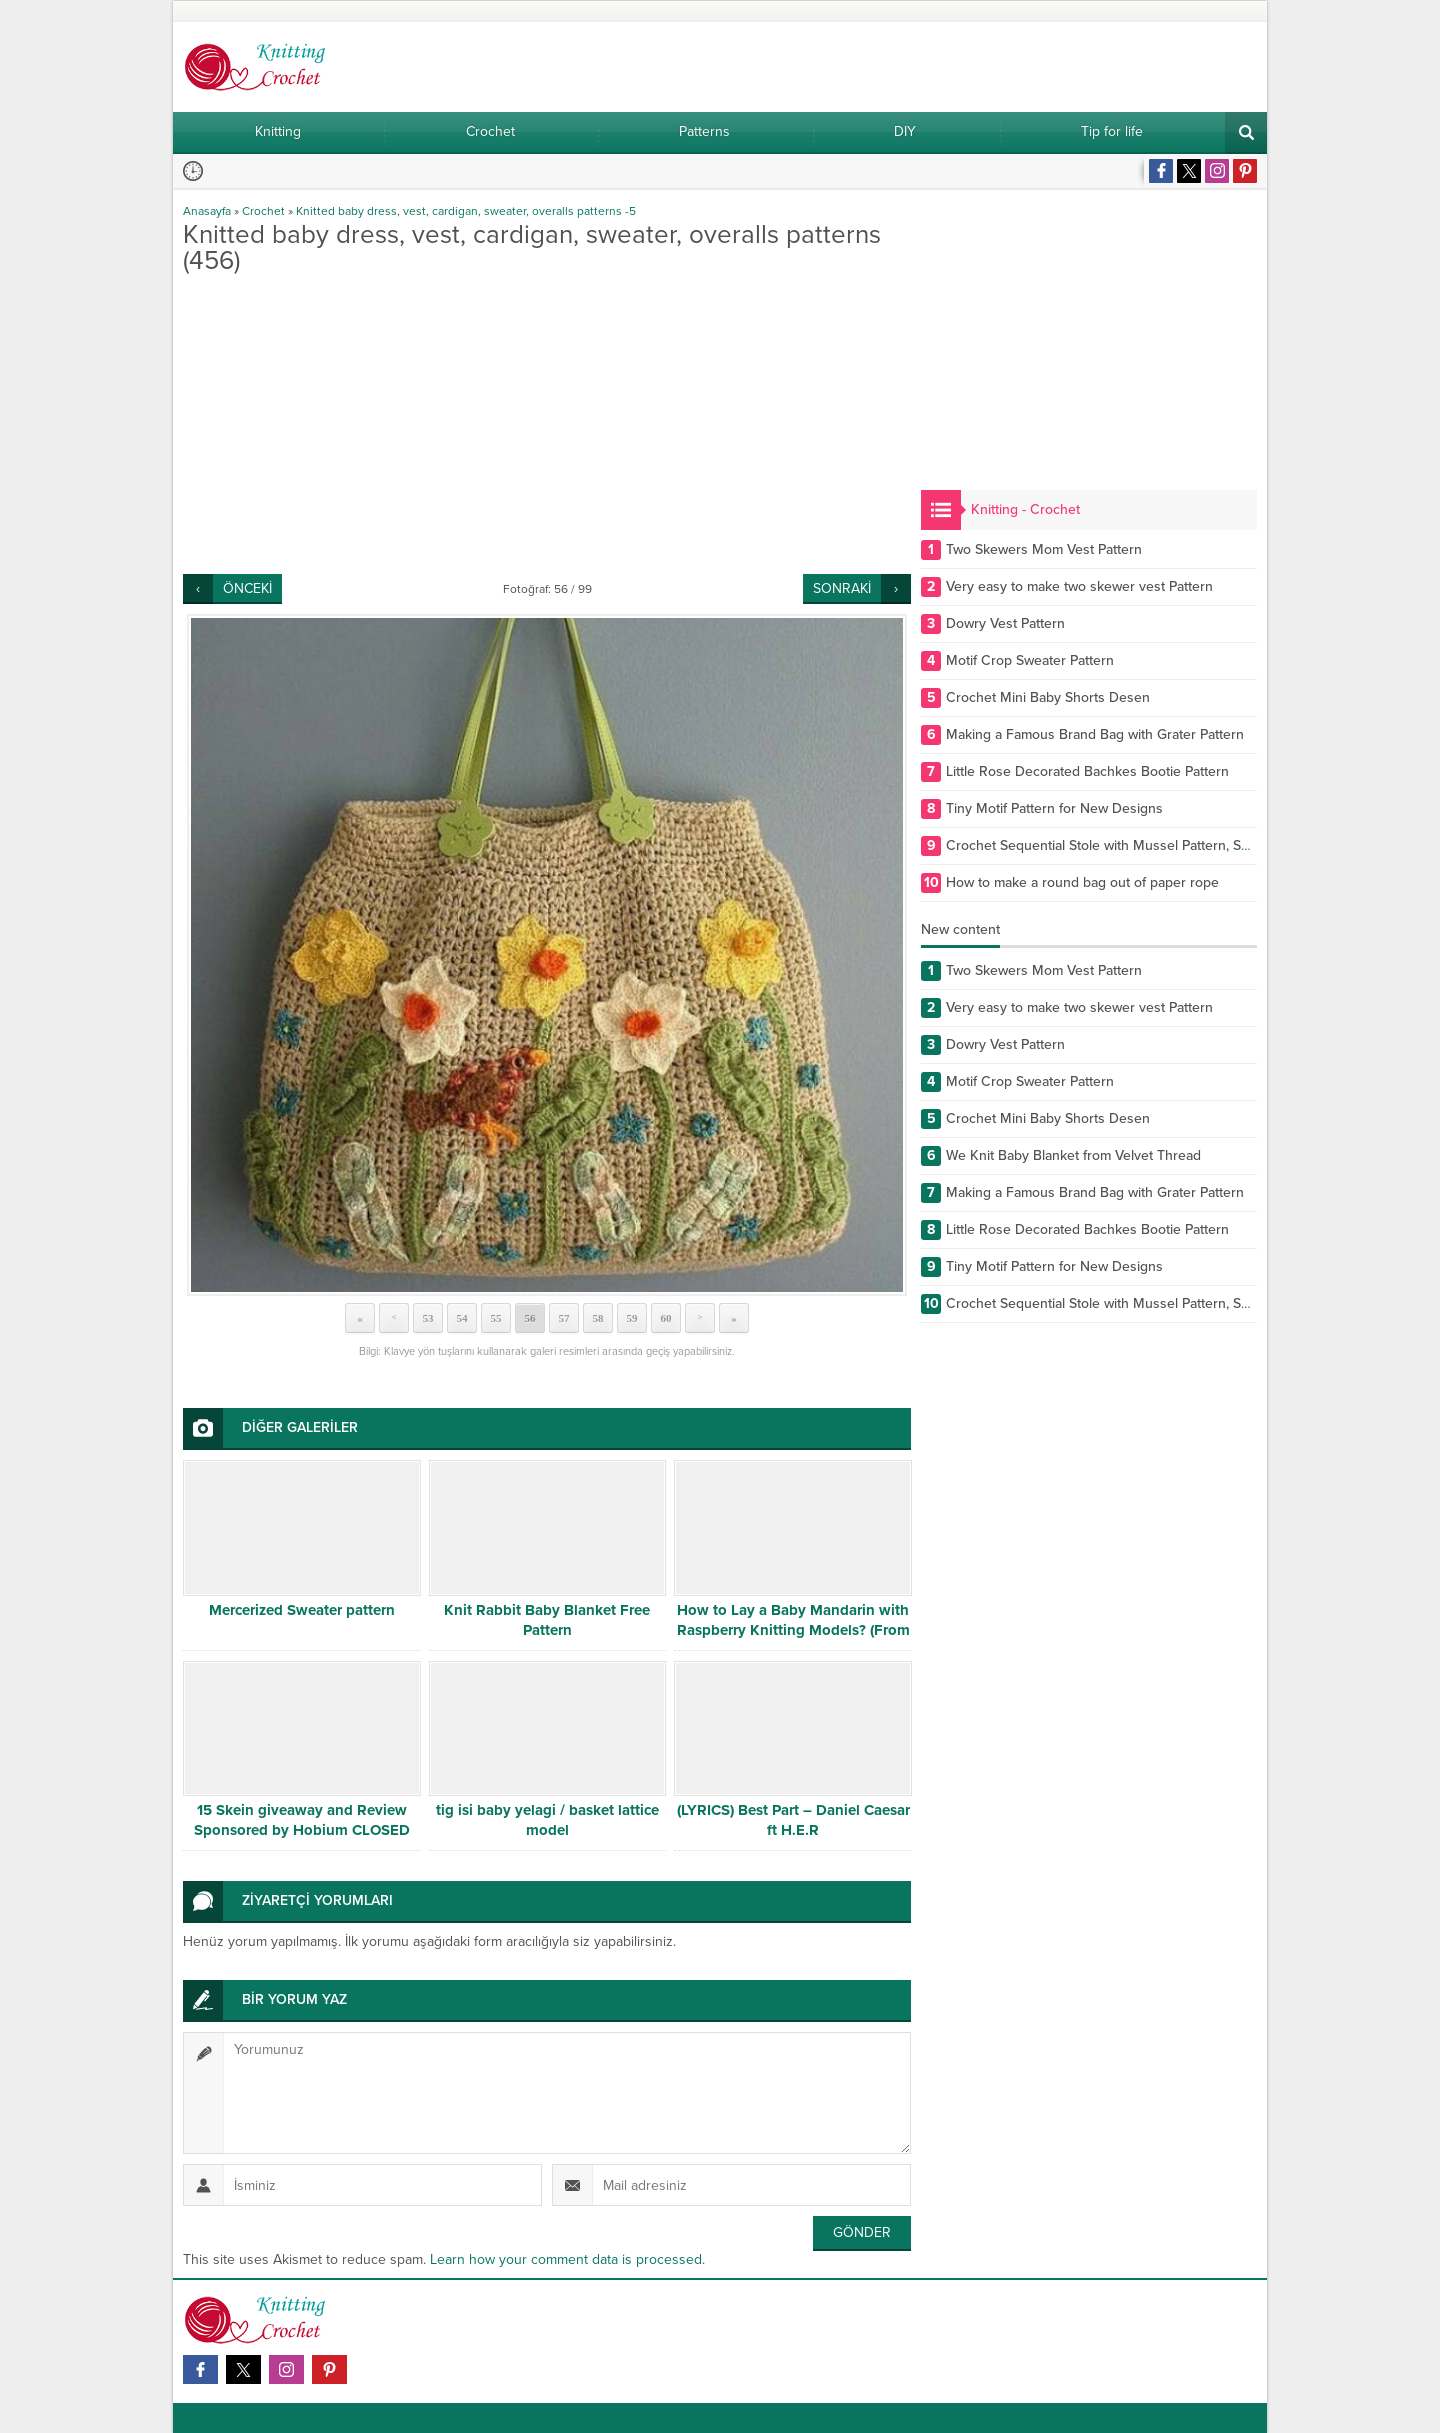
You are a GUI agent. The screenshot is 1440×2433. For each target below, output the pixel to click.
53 (428, 1318)
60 (666, 1318)
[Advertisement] (547, 424)
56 (530, 1318)
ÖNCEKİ (247, 588)
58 (598, 1318)
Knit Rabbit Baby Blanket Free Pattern (547, 1620)
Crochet (263, 211)
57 (564, 1318)
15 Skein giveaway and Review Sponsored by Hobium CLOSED (302, 1820)
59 (632, 1318)
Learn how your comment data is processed (566, 2259)
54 (462, 1318)
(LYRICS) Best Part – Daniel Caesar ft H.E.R (793, 1820)
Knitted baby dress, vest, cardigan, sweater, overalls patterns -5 (466, 211)
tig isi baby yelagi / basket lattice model (547, 1820)
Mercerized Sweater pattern (302, 1610)
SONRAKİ (842, 588)
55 (496, 1318)
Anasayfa (207, 211)
